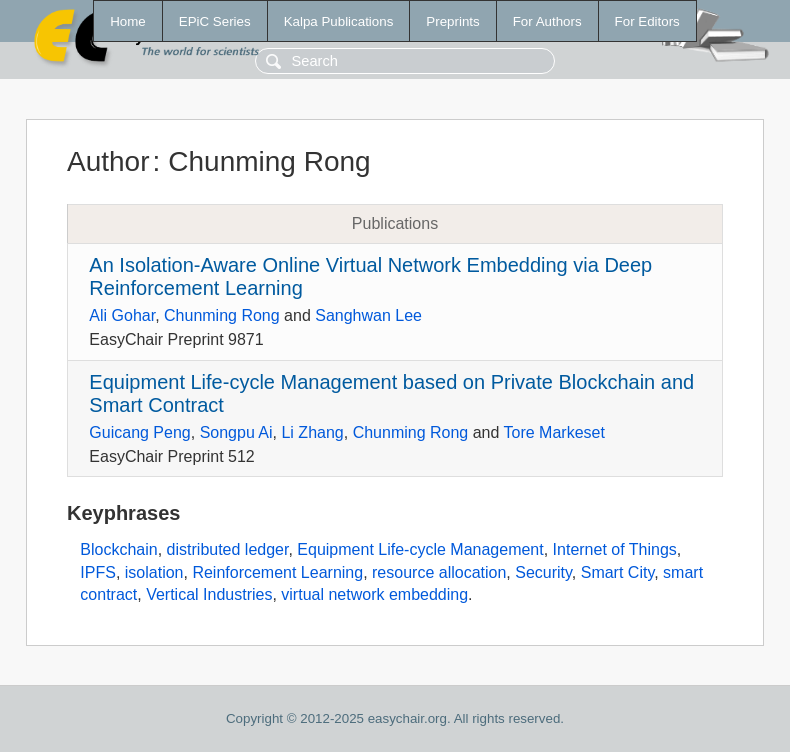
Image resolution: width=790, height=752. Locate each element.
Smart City (617, 572)
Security (543, 572)
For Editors (647, 21)
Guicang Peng (139, 432)
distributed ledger (228, 549)
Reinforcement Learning (277, 572)
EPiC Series (215, 21)
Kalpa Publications (339, 21)
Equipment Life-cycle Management (420, 549)
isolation (154, 572)
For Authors (547, 21)
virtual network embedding (374, 594)
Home (128, 21)
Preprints (452, 21)
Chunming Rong (222, 315)
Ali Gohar (122, 315)
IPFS (98, 572)
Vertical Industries (209, 594)
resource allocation (439, 572)
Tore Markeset (554, 432)
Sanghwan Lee (368, 315)
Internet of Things (615, 549)
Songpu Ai (236, 432)
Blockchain (118, 549)
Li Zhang (312, 432)
